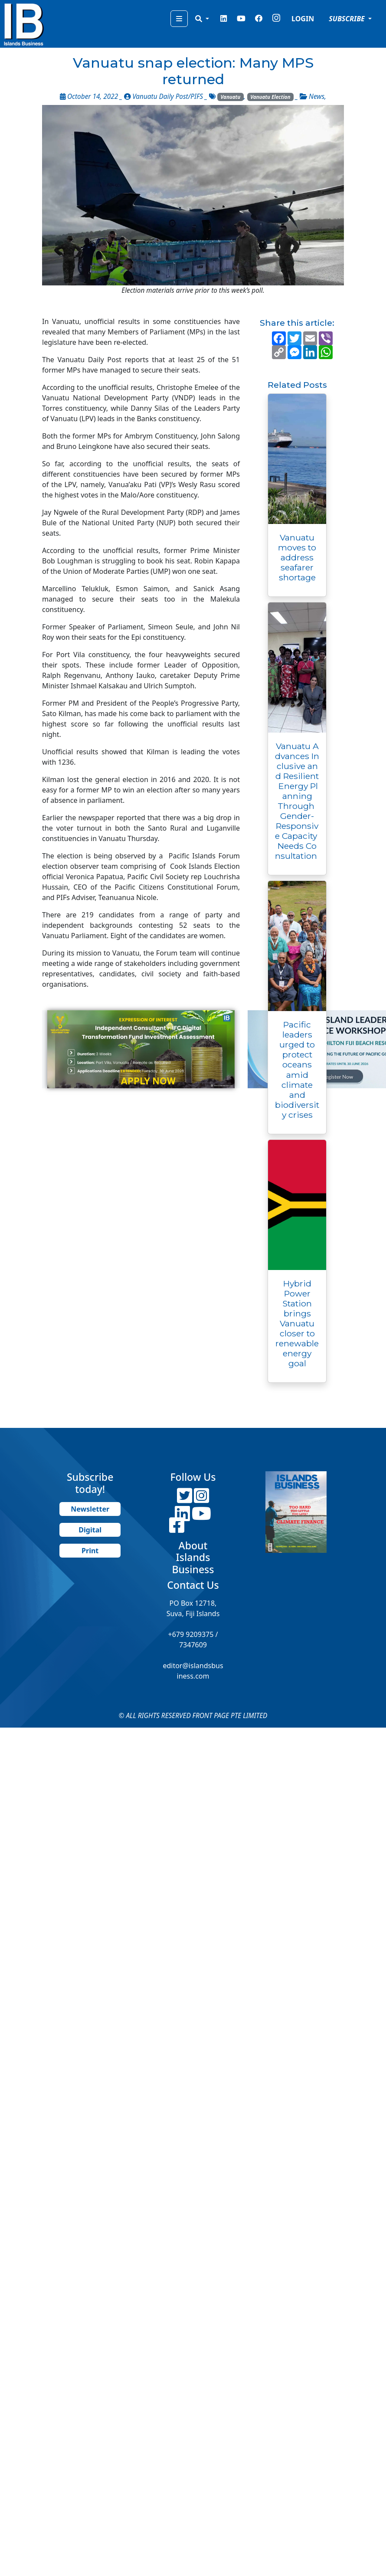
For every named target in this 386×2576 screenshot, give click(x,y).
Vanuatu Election (270, 97)
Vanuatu (231, 97)
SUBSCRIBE (347, 18)
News (316, 96)
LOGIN (302, 18)
